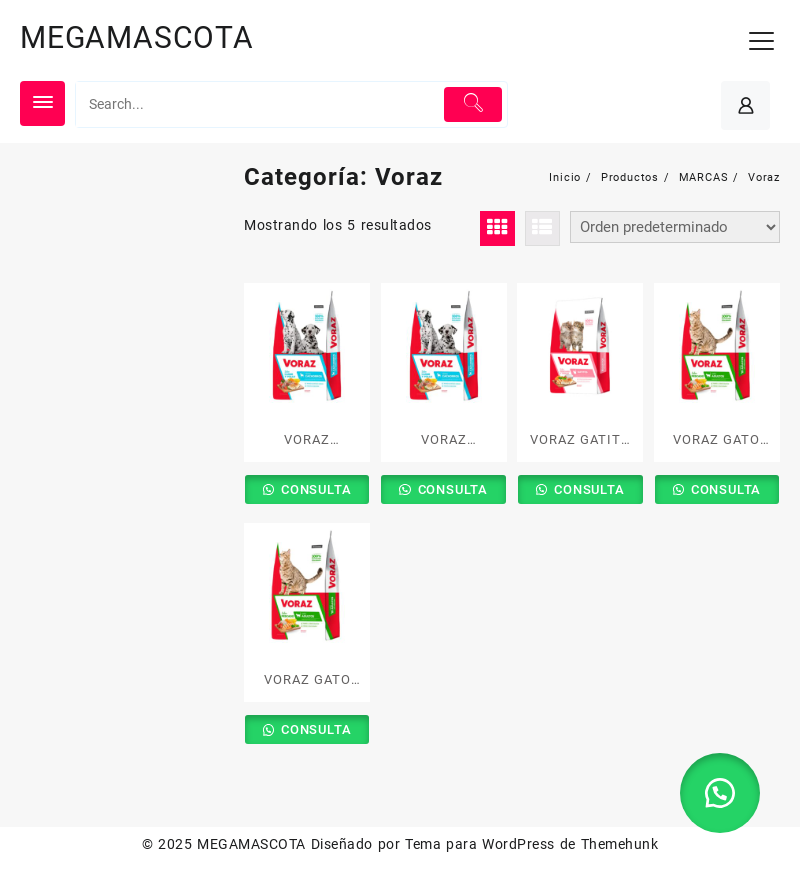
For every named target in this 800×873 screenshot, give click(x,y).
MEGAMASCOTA (137, 37)
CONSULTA (314, 489)
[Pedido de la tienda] (675, 227)
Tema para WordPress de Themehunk (531, 844)
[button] (720, 793)
